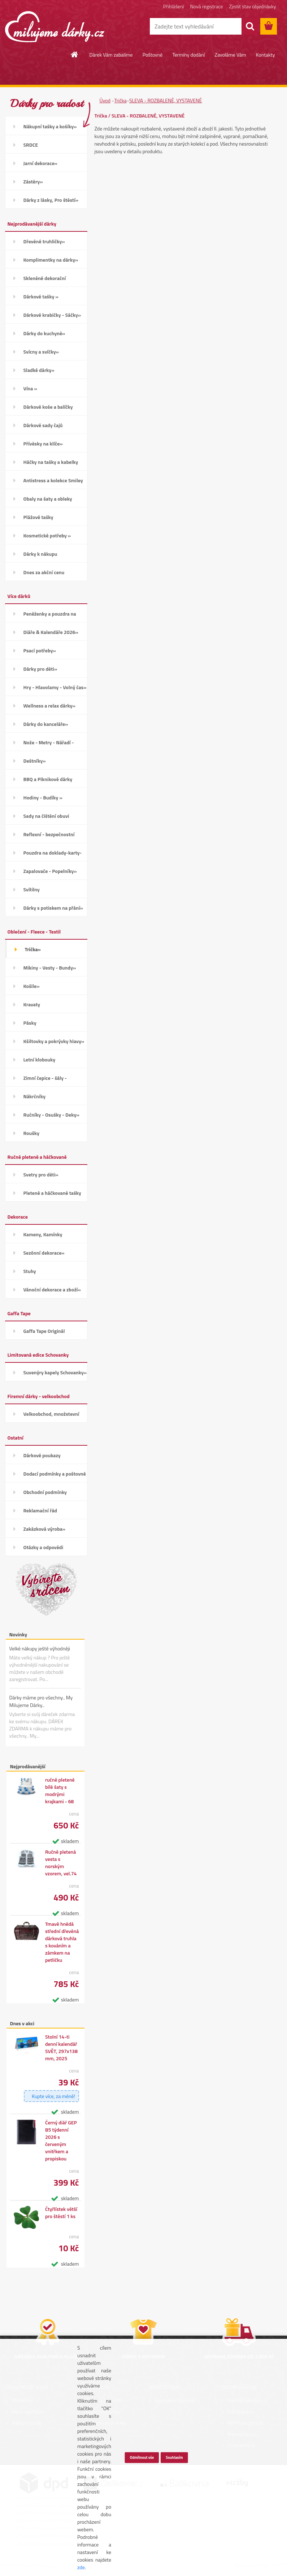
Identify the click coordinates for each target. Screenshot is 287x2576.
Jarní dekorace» (40, 163)
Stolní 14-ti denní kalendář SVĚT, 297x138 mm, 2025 (61, 2047)
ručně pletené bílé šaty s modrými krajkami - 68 (60, 1790)
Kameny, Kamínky (42, 1234)
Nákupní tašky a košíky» (50, 126)
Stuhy (29, 1271)
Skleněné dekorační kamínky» (44, 280)
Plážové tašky (38, 517)
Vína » (30, 388)
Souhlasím (174, 2457)
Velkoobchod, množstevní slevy (51, 1416)
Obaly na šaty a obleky (47, 498)
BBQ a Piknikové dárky (48, 779)
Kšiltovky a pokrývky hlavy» (53, 1041)
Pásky (29, 1023)
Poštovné (153, 54)
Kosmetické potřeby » (47, 535)
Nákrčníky (34, 1096)
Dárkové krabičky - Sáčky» (52, 315)
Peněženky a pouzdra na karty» (49, 616)
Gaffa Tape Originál (44, 1331)
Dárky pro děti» (40, 669)
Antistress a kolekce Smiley (53, 480)
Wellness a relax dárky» (49, 705)
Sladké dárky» (39, 370)
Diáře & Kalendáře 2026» (50, 632)
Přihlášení (173, 6)
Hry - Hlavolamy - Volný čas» (55, 687)
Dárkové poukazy (42, 1455)
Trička (120, 100)
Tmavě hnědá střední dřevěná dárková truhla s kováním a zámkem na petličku (62, 1942)
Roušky (31, 1133)
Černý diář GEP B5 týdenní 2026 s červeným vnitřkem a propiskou (61, 2140)
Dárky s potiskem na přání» (53, 908)
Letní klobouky (39, 1059)
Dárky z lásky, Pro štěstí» (51, 200)
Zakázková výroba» (44, 1529)
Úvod (105, 100)
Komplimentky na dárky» (50, 259)
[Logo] (54, 27)
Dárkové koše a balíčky (48, 407)
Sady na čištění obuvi (46, 816)
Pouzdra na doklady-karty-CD (52, 855)
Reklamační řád (40, 1510)
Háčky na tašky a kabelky (50, 462)
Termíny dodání (188, 54)
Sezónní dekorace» (44, 1252)
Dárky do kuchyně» (44, 333)
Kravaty (31, 1004)
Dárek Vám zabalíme (111, 54)
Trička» (33, 949)
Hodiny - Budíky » (42, 797)
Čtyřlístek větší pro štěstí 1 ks (61, 2212)
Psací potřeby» (39, 650)
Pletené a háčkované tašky (52, 1193)
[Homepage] (74, 54)
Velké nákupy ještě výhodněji (39, 1648)
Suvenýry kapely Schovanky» (55, 1372)
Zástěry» (33, 181)
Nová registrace (206, 6)
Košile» (31, 986)
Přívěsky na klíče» (43, 443)
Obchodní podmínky (45, 1492)
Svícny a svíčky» (41, 351)
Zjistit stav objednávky (252, 6)
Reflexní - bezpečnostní (49, 834)
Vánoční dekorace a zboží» (52, 1289)
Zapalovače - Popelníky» (50, 871)
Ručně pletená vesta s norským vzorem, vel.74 (61, 1862)
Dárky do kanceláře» (45, 724)
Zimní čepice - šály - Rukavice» (45, 1080)
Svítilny (31, 889)
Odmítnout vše (142, 2457)
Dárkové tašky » (40, 296)
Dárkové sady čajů (43, 425)
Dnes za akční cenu (44, 572)
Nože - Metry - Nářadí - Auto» (48, 745)
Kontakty (265, 54)
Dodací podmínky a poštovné (54, 1473)
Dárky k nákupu (40, 554)
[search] (250, 26)
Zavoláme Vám (230, 54)
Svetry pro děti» (40, 1174)
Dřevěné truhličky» (44, 241)
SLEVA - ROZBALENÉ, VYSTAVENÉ (165, 100)
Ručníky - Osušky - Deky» (51, 1114)
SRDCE (30, 144)
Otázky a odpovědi (43, 1547)
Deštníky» (34, 760)
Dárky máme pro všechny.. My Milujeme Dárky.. (41, 1701)
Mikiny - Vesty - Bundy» (49, 967)
